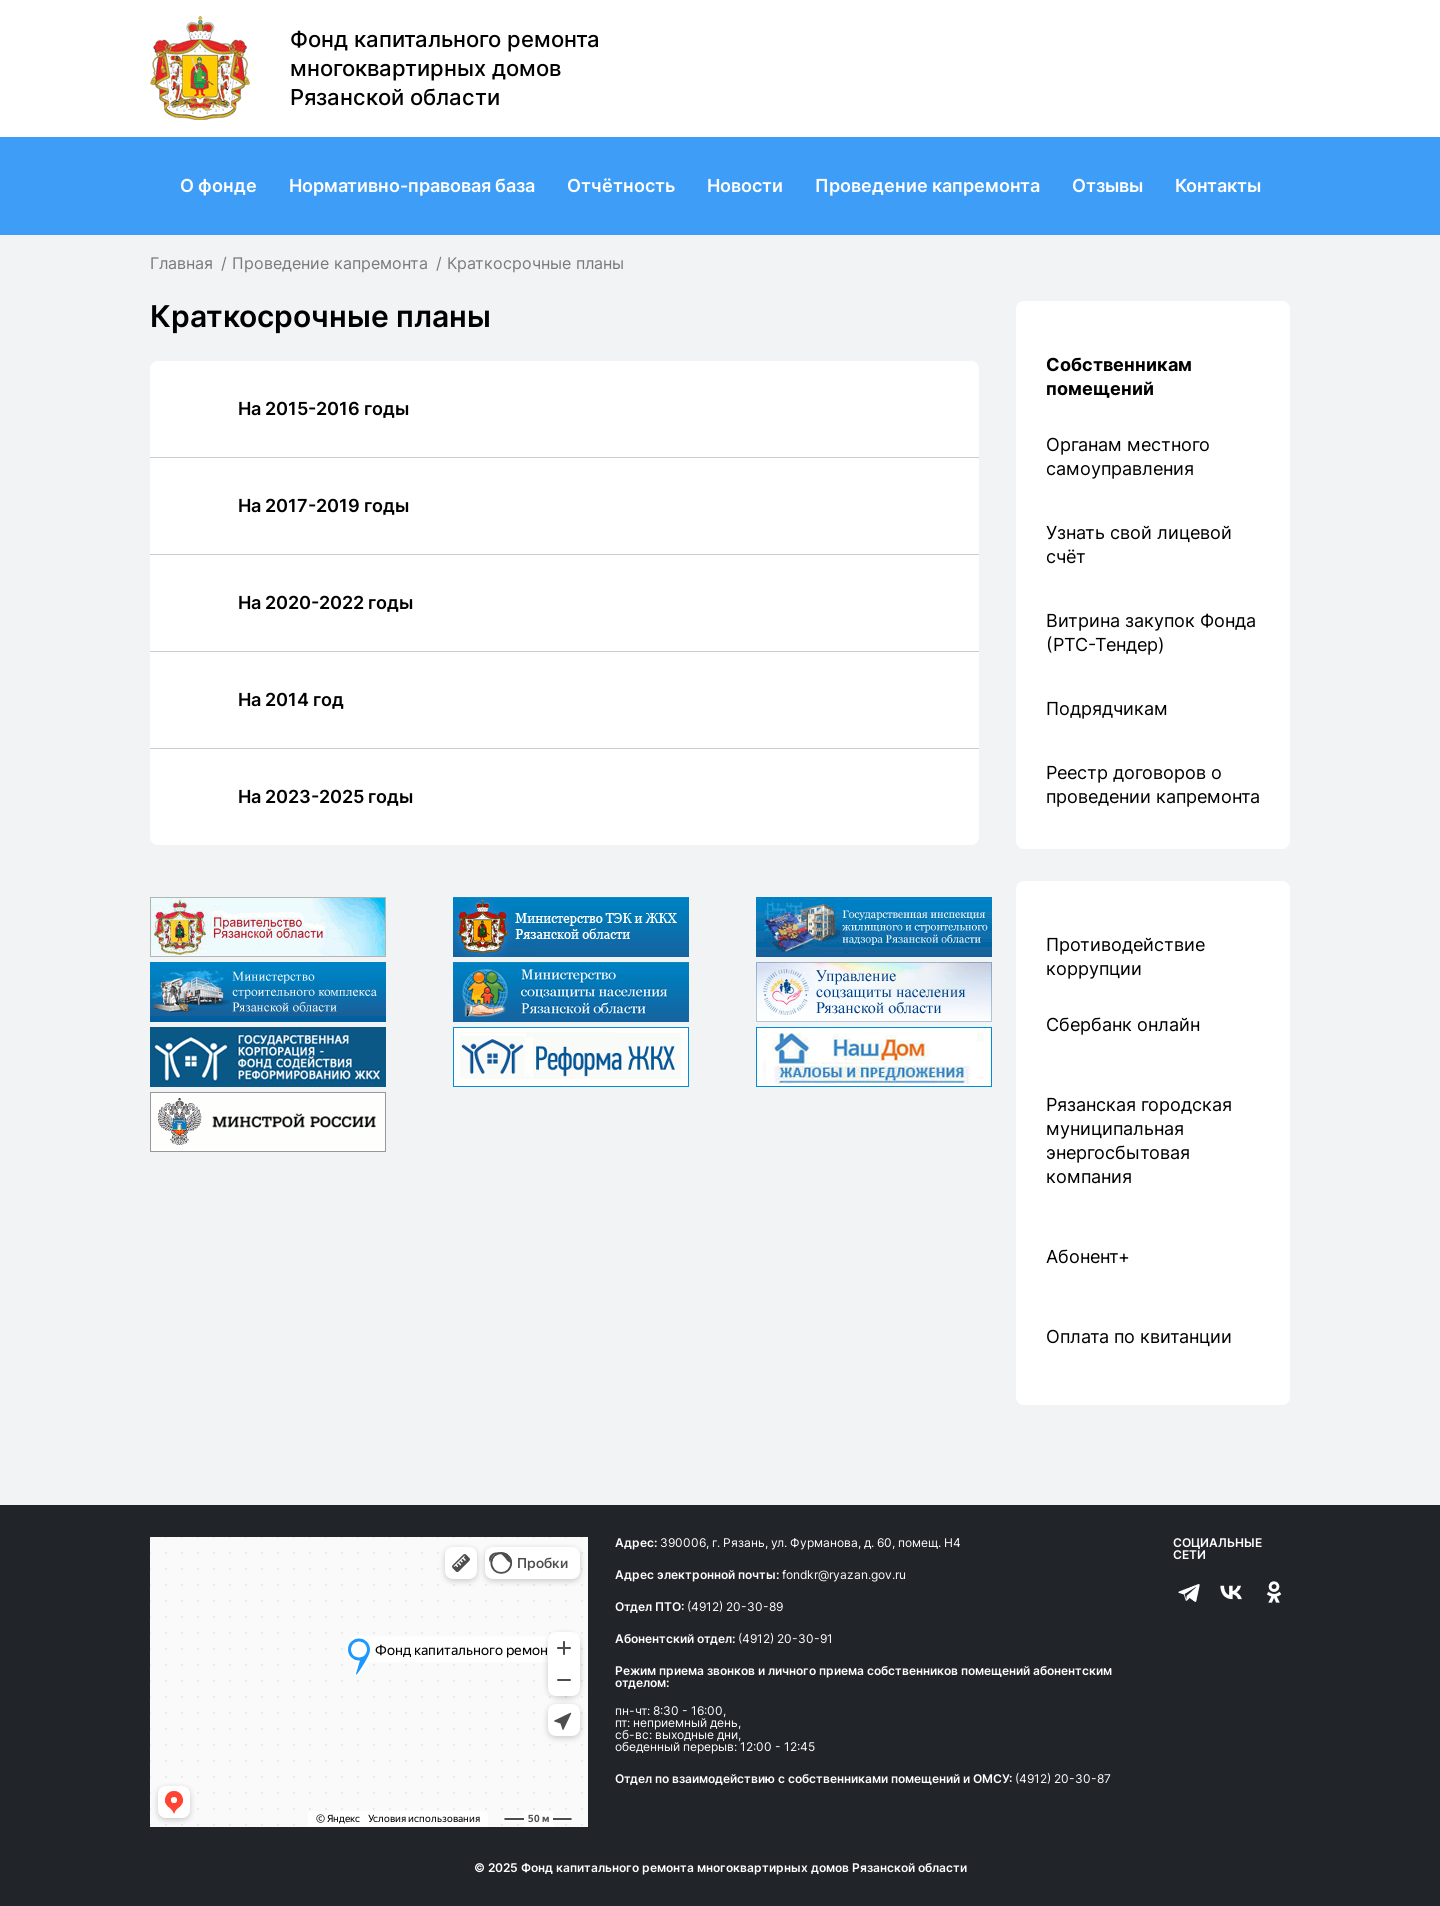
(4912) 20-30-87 (1063, 1778)
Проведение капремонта (927, 185)
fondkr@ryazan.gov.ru (844, 1574)
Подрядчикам (1107, 708)
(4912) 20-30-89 (735, 1606)
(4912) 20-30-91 (785, 1638)
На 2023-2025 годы (325, 796)
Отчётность (621, 185)
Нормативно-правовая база (412, 185)
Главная (181, 263)
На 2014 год (291, 699)
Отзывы (1107, 185)
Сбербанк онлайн (1123, 1024)
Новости (745, 185)
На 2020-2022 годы (325, 602)
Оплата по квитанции (1139, 1336)
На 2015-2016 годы (323, 408)
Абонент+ (1088, 1256)
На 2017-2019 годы (323, 505)
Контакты (1218, 185)
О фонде (218, 185)
